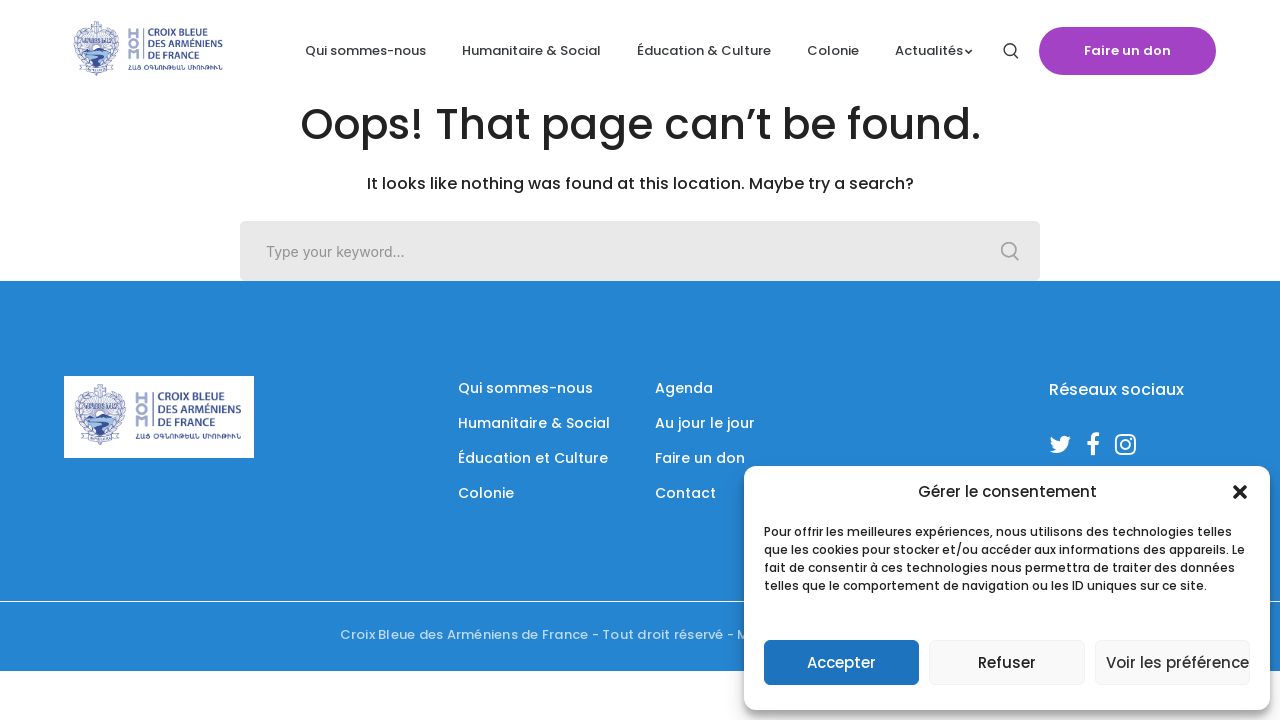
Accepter (841, 662)
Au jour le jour (705, 423)
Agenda (684, 388)
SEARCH (1010, 251)
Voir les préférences (1178, 662)
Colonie (486, 493)
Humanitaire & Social (534, 423)
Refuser (1007, 662)
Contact (685, 493)
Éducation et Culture (533, 458)
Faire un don (1127, 50)
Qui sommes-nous (525, 388)
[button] (1240, 492)
